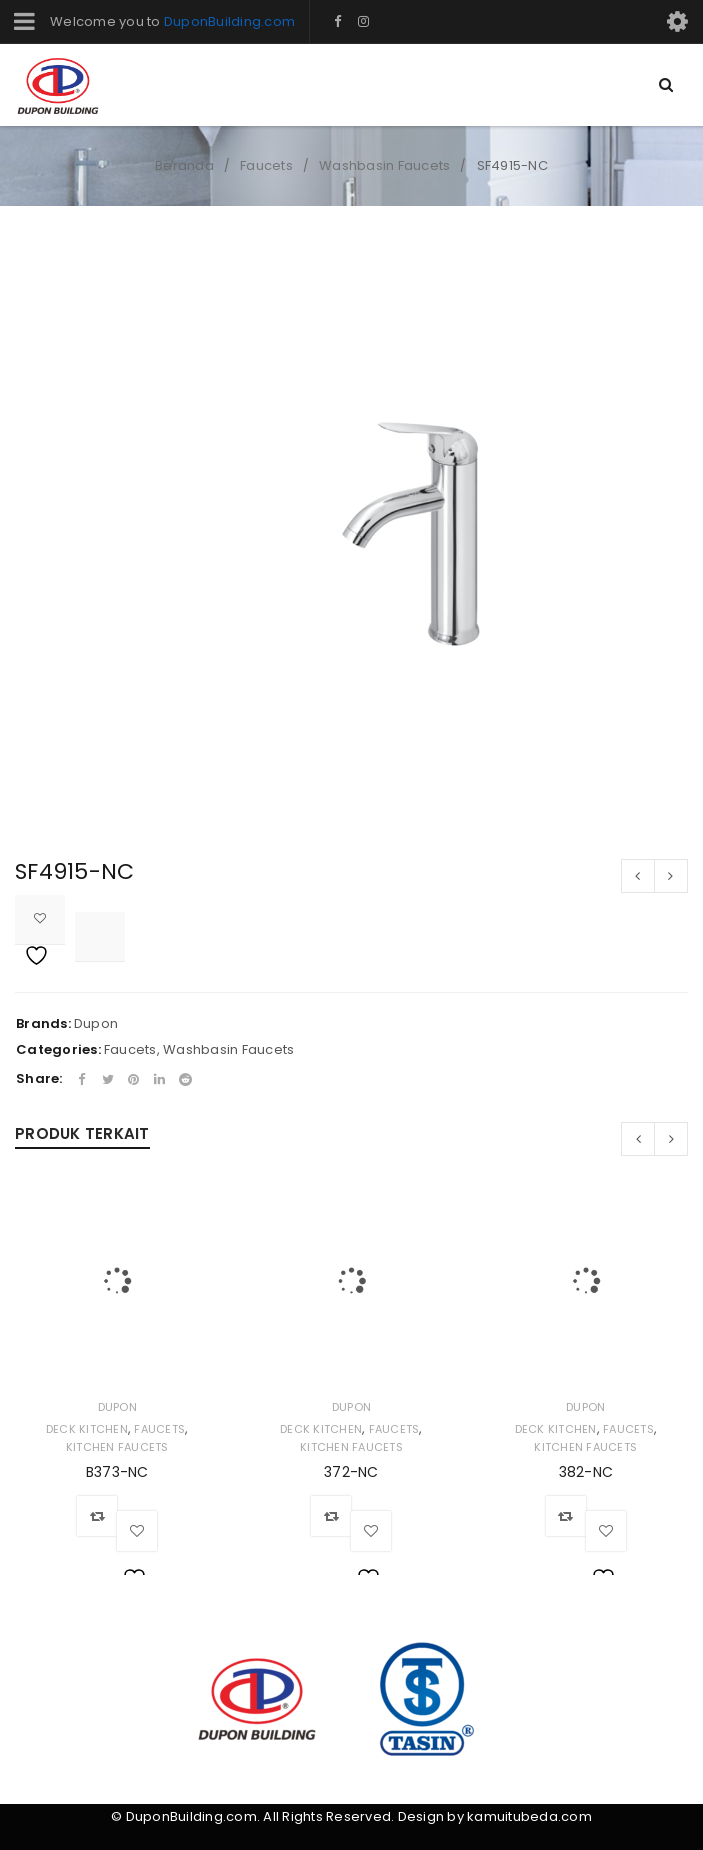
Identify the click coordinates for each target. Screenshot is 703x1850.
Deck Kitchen (87, 1429)
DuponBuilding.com (229, 21)
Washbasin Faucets (384, 165)
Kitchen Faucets (117, 1447)
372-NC (351, 1472)
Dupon (96, 1023)
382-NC (586, 1472)
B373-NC (117, 1472)
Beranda (184, 165)
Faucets (266, 165)
